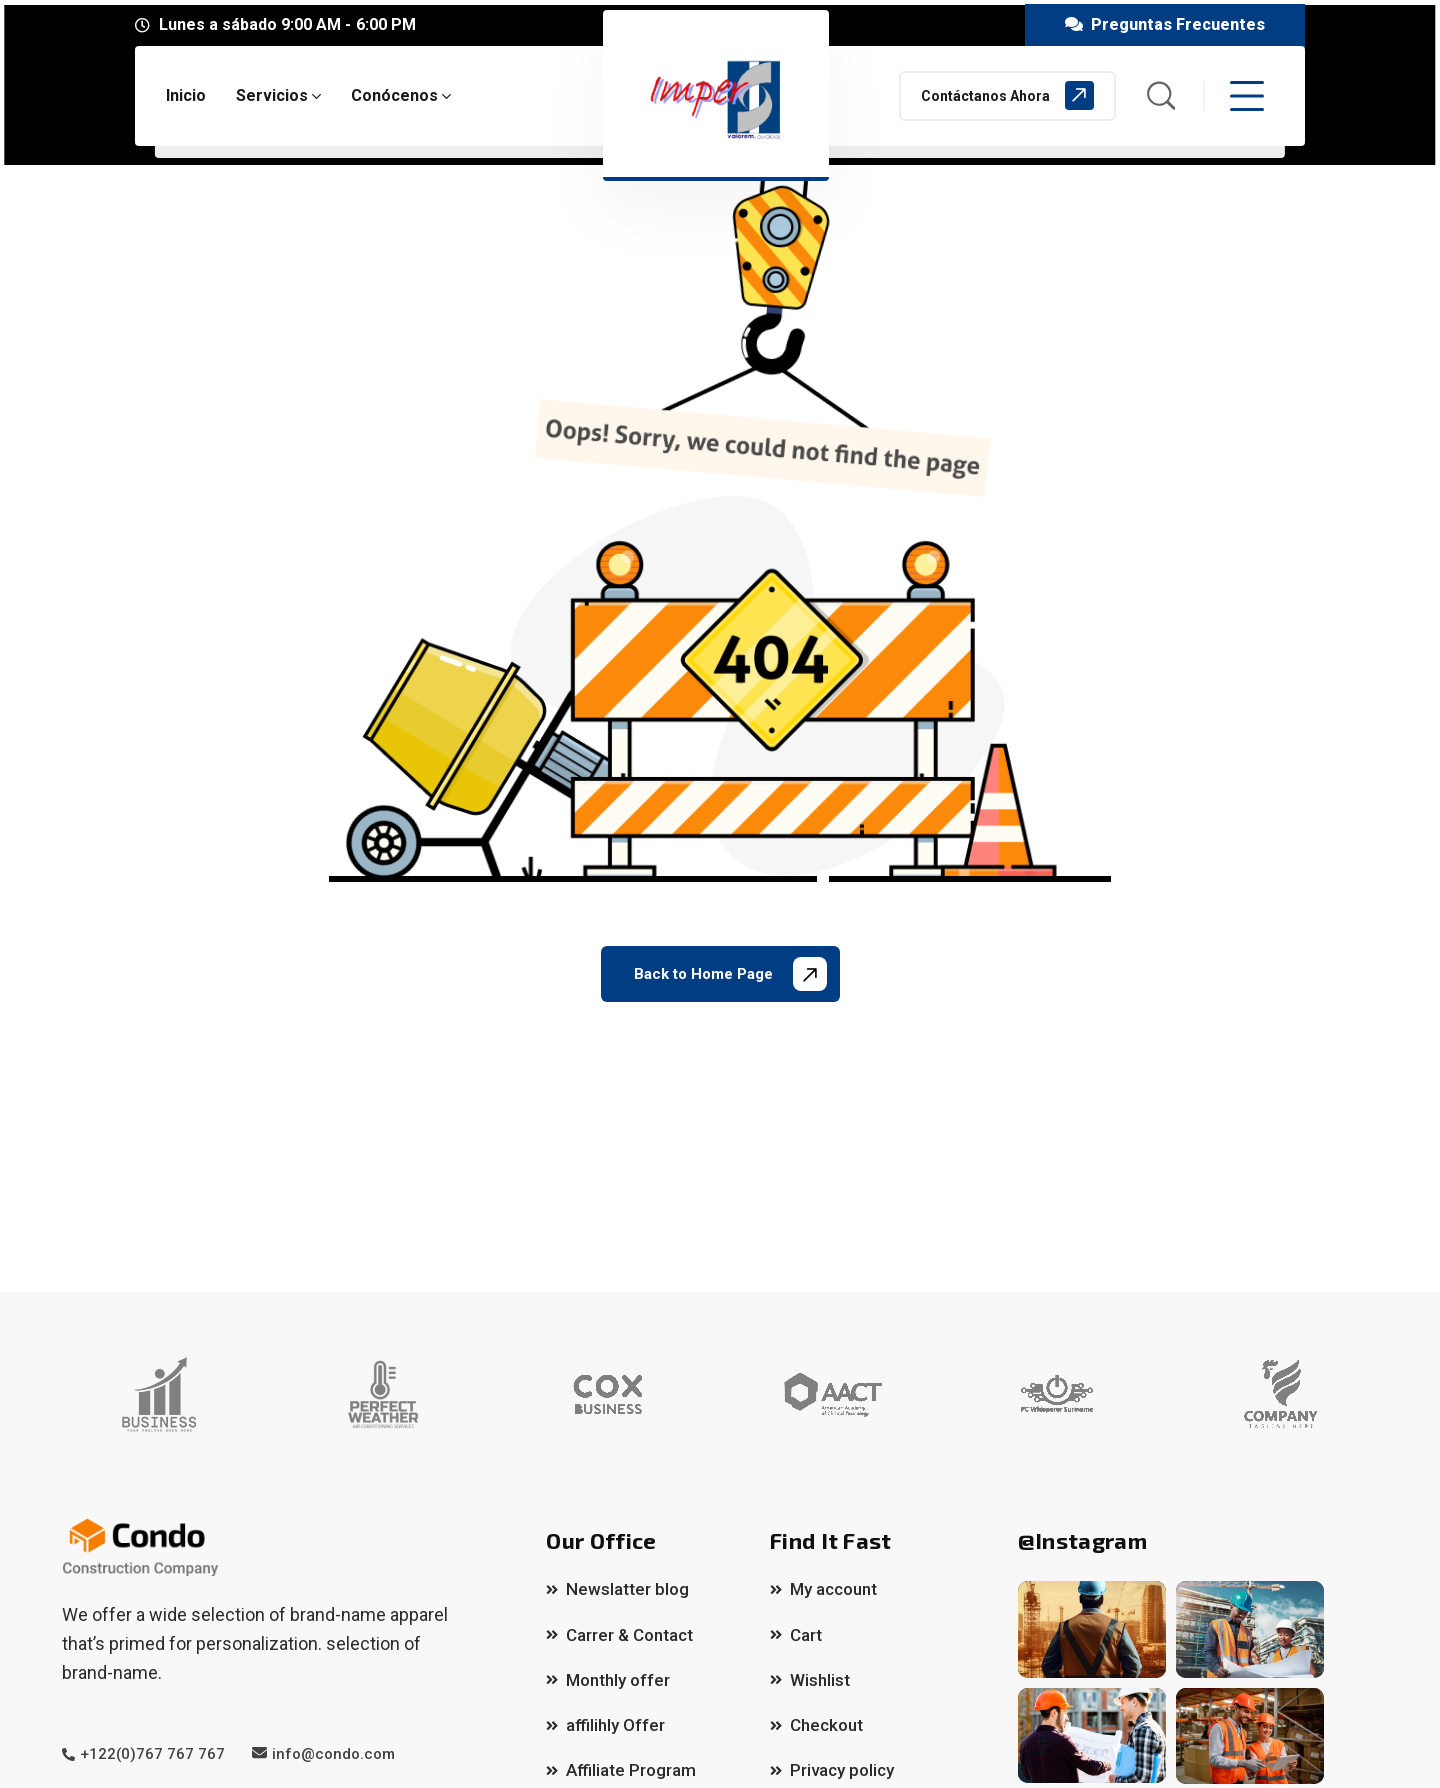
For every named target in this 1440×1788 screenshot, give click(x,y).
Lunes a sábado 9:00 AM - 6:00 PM (287, 24)
